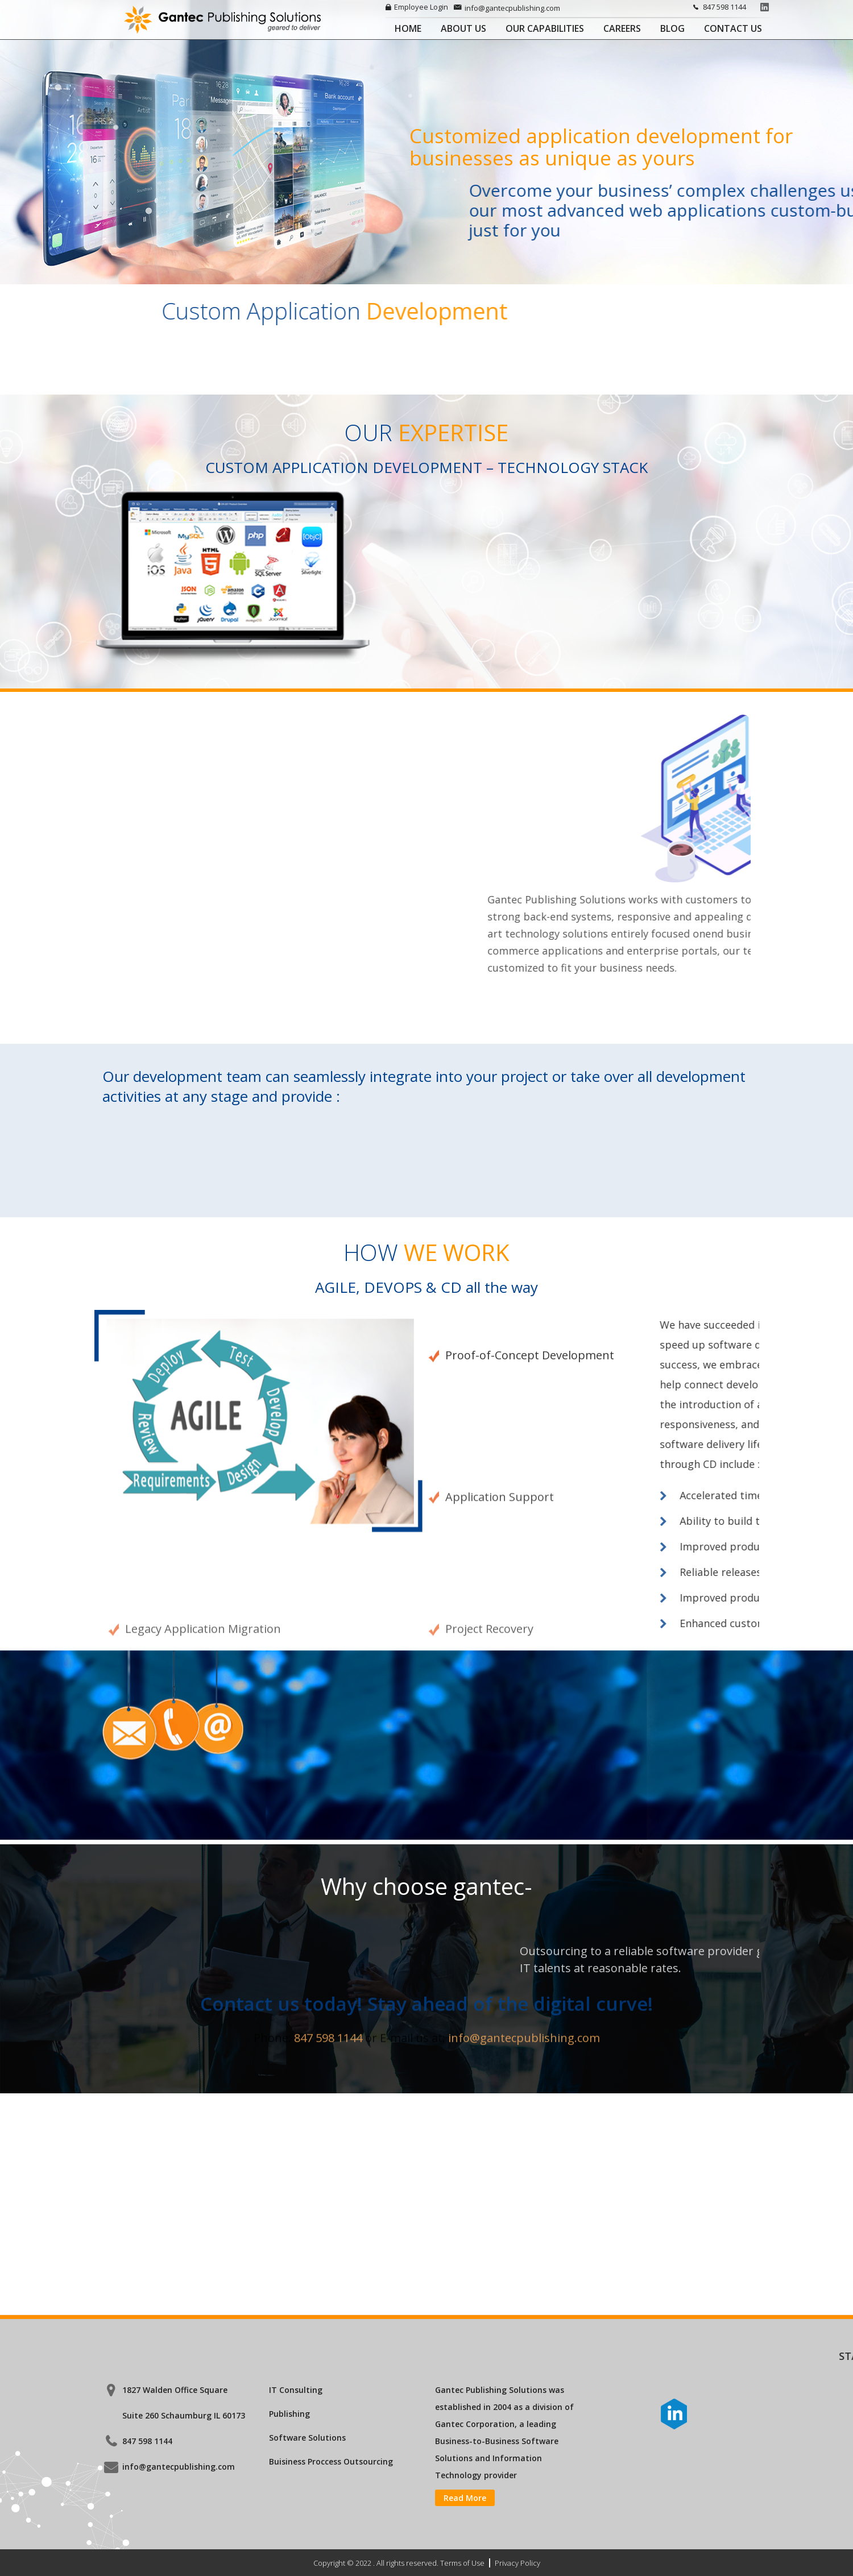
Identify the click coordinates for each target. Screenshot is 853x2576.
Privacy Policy (517, 2563)
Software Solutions (307, 2437)
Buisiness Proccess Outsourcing (331, 2461)
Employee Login (417, 7)
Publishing (289, 2413)
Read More (465, 2497)
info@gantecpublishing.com (507, 8)
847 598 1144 (717, 7)
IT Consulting (295, 2389)
